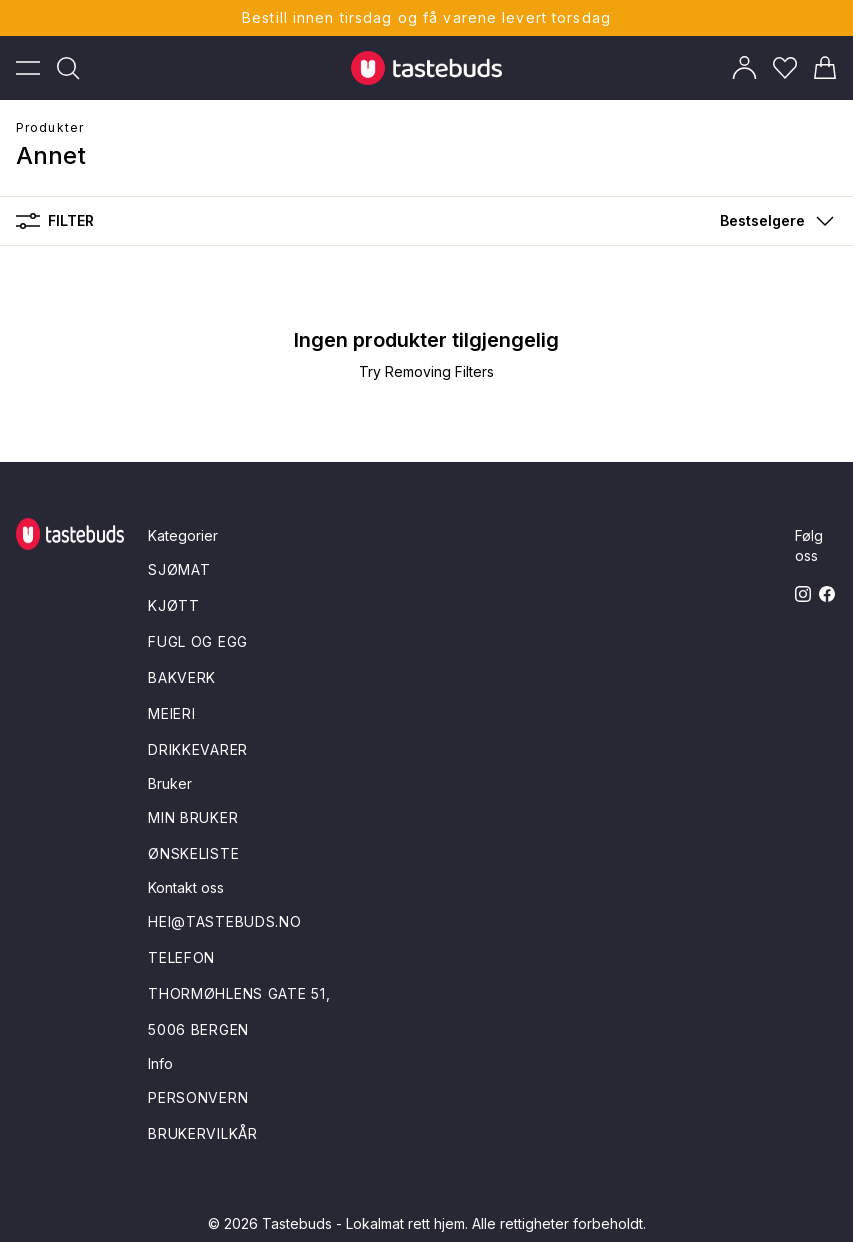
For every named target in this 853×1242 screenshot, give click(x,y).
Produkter (50, 127)
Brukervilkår (202, 1133)
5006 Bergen (198, 1029)
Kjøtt (174, 605)
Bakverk (182, 677)
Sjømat (179, 569)
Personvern (198, 1097)
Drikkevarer (198, 749)
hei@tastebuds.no (224, 921)
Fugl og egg (198, 641)
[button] (772, 221)
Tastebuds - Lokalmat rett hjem (363, 1223)
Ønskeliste (193, 853)
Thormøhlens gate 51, (239, 993)
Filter (55, 221)
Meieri (171, 713)
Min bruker (193, 817)
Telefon (181, 957)
